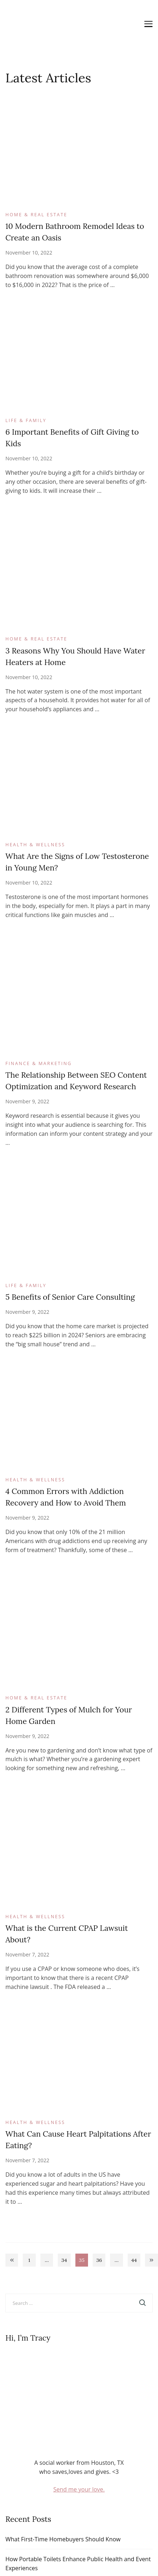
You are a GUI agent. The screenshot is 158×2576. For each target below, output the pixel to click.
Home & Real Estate (36, 215)
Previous (11, 2260)
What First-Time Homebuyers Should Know (62, 2539)
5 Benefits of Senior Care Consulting (70, 1297)
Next (151, 2260)
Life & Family (26, 420)
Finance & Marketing (38, 1063)
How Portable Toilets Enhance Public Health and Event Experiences (78, 2563)
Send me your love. (79, 2489)
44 (135, 2261)
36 (101, 2261)
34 (66, 2261)
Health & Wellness (35, 845)
